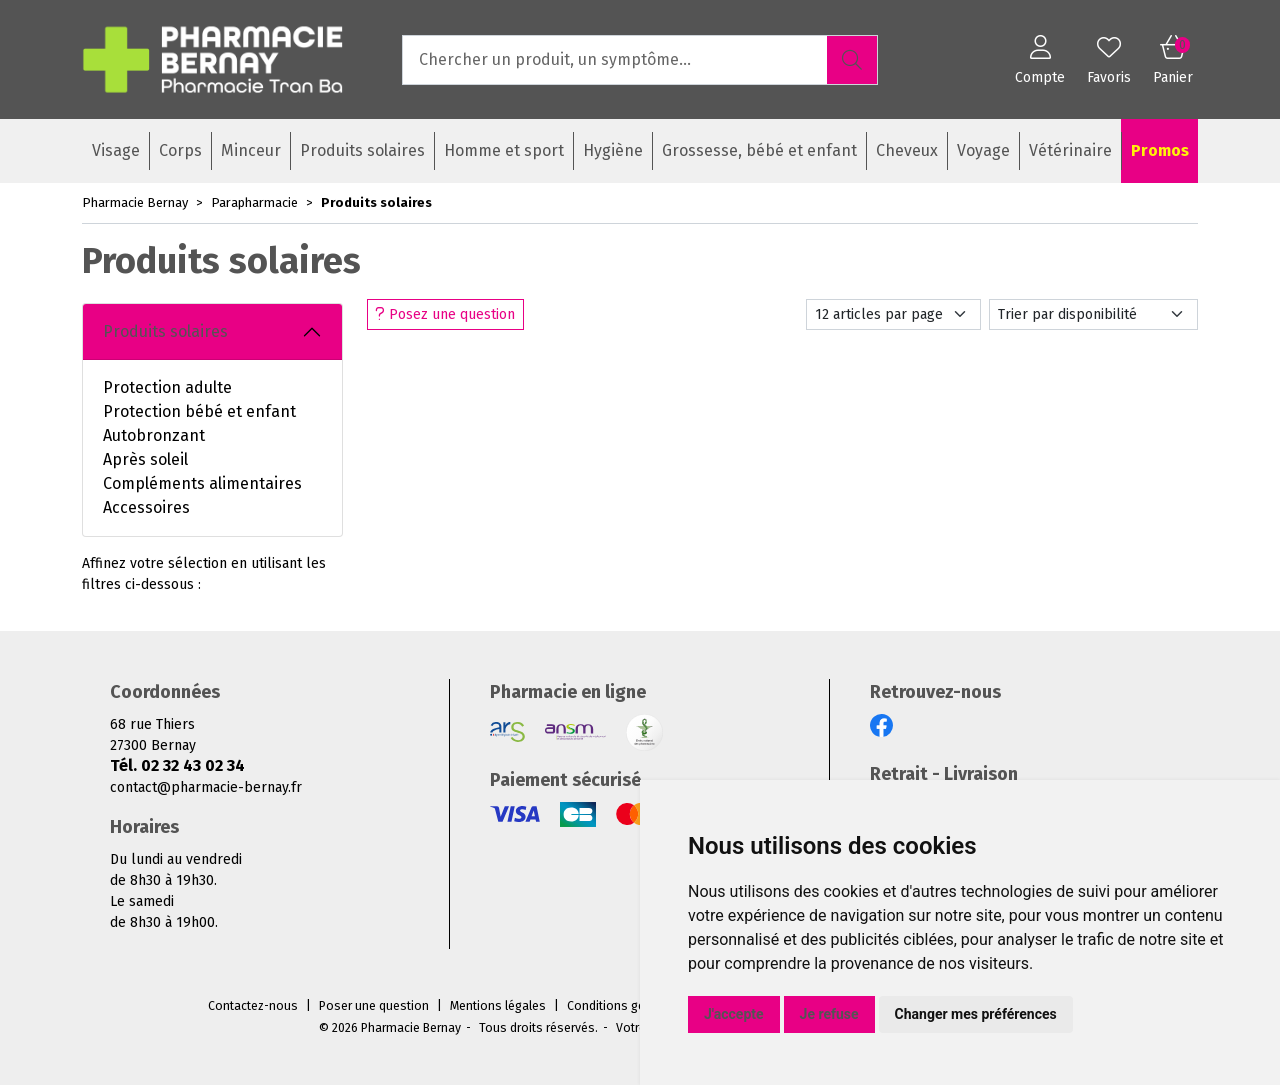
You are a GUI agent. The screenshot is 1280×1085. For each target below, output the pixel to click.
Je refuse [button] (829, 1014)
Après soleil (145, 459)
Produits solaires (165, 331)
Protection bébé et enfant (199, 411)
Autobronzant (154, 435)
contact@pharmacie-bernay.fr (206, 787)
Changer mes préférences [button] (976, 1014)
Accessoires (146, 507)
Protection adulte (167, 387)
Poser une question (374, 1006)
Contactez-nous (253, 1006)
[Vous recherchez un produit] (615, 60)
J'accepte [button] (734, 1014)
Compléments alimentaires (202, 483)
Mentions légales (498, 1006)
